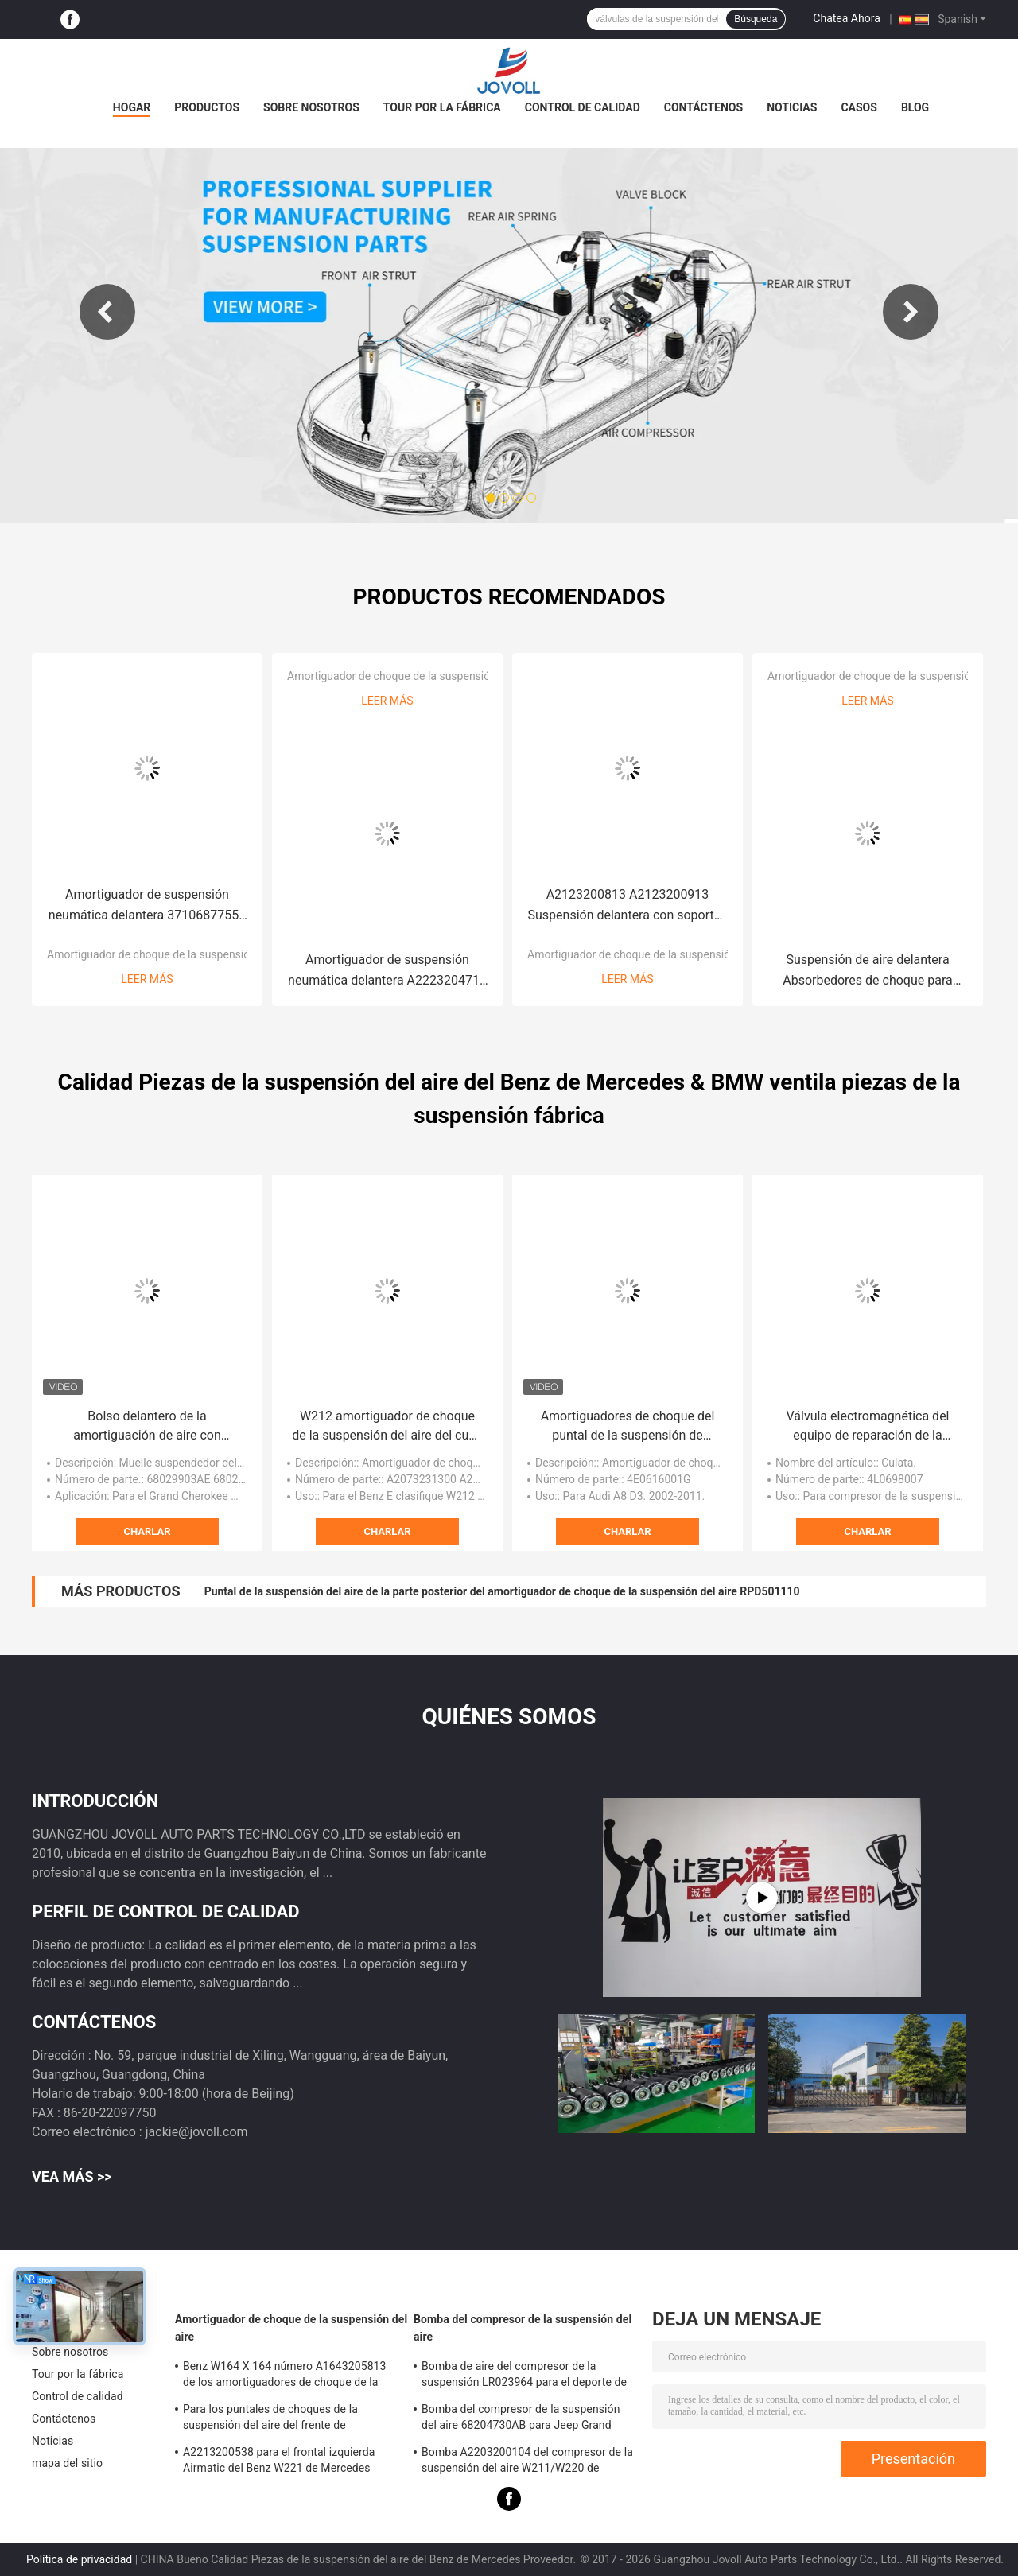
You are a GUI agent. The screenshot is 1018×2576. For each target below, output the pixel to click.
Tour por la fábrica (442, 107)
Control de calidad (582, 107)
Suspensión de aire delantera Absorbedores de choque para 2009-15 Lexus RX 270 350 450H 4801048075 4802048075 (868, 971)
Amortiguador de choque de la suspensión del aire (171, 954)
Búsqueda (755, 19)
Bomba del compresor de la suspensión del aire (522, 2328)
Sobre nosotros (311, 107)
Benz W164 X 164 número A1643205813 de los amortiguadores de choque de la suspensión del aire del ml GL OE (285, 2376)
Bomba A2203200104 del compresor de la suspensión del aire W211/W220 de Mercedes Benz (527, 2462)
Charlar (146, 1531)
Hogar (131, 107)
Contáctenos (703, 107)
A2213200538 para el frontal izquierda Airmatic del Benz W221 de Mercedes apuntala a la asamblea (279, 2462)
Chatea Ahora (846, 18)
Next (910, 312)
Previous (107, 312)
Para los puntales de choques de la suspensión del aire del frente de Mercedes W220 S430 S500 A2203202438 (289, 2419)
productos (206, 107)
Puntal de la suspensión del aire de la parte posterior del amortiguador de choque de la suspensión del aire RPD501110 (502, 1591)
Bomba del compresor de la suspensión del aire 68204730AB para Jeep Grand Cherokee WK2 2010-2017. (521, 2419)
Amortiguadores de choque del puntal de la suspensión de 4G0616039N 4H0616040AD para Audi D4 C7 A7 (627, 1426)
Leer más (147, 979)
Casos (858, 107)
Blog (915, 107)
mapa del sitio (67, 2463)
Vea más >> (72, 2176)
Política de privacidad (79, 2559)
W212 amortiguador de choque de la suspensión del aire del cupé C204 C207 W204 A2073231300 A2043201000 (387, 1426)
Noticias (792, 107)
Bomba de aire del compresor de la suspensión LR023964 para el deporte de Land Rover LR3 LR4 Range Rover (524, 2376)
